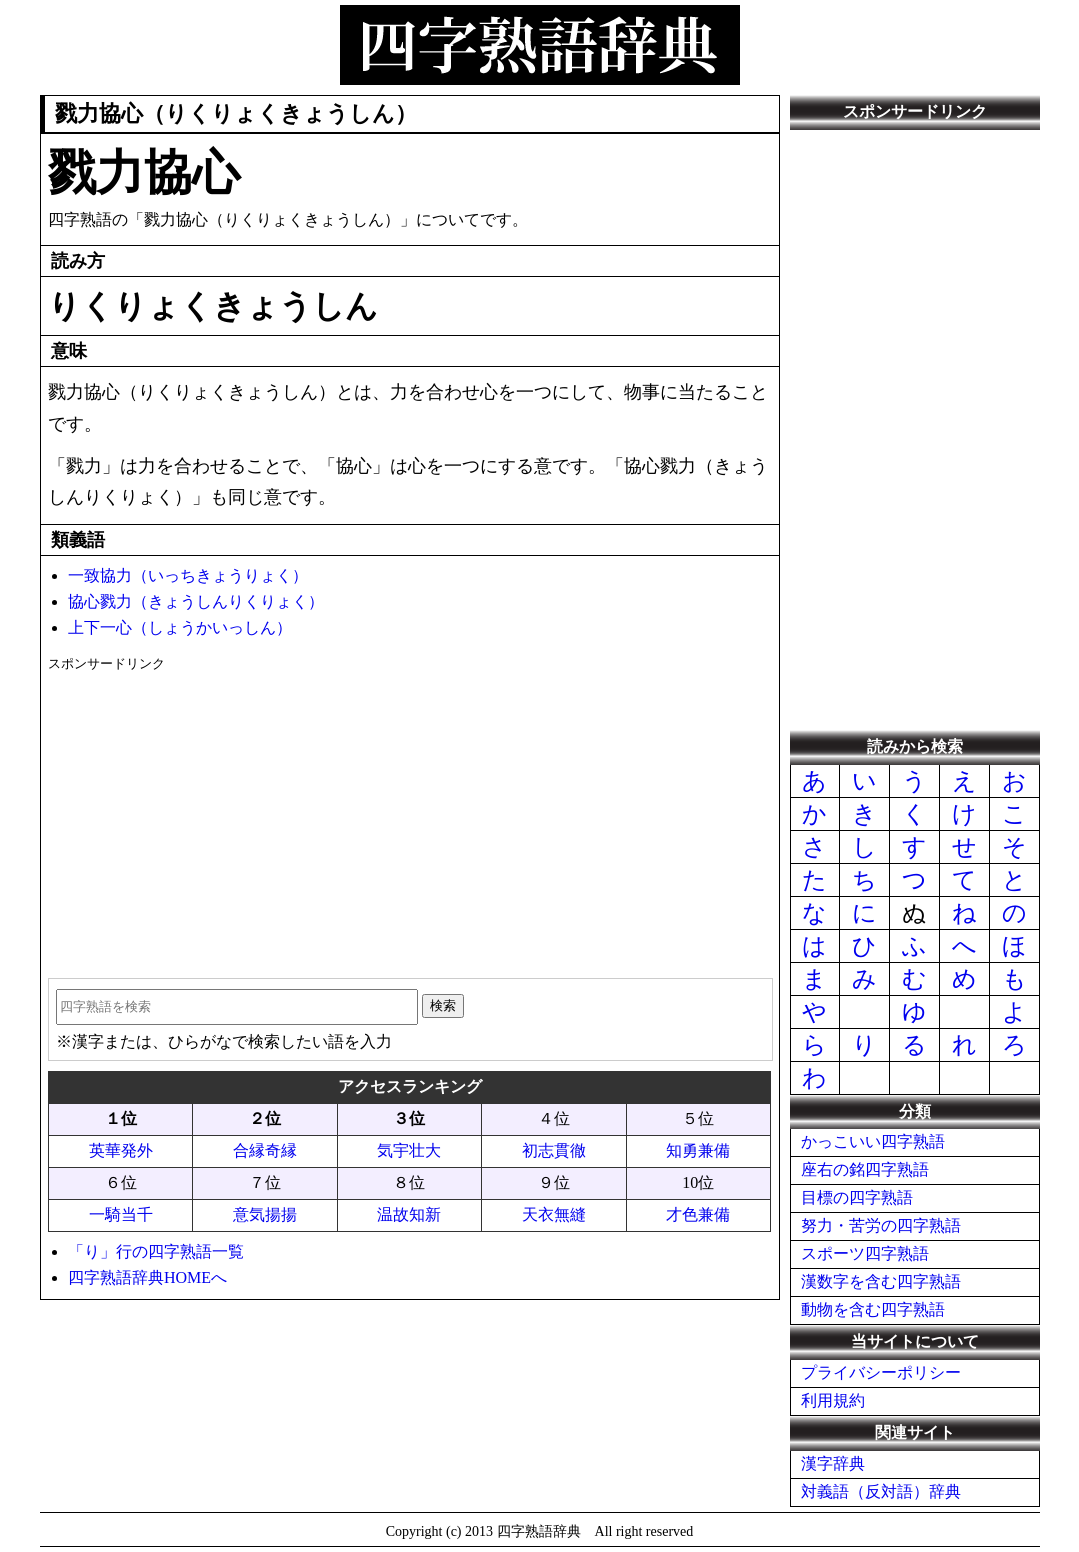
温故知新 (409, 1214)
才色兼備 (698, 1214)
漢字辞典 (833, 1463)
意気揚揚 (265, 1214)
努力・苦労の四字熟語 (881, 1225)
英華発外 (121, 1150)
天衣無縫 (554, 1214)
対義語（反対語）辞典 (881, 1491)
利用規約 (833, 1400)
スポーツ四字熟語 (865, 1253)
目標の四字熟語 (857, 1197)
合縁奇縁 (265, 1150)
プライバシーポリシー (881, 1372)
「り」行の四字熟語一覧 (156, 1251)
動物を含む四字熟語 (873, 1309)
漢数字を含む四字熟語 (881, 1281)
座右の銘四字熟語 (865, 1169)
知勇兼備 (698, 1150)
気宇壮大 (409, 1150)
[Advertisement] (409, 818)
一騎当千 (121, 1214)
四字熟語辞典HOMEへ (147, 1277)
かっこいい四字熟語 (873, 1141)
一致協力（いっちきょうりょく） (188, 575)
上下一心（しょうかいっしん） (180, 627)
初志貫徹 (554, 1150)
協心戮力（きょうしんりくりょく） (196, 601)
